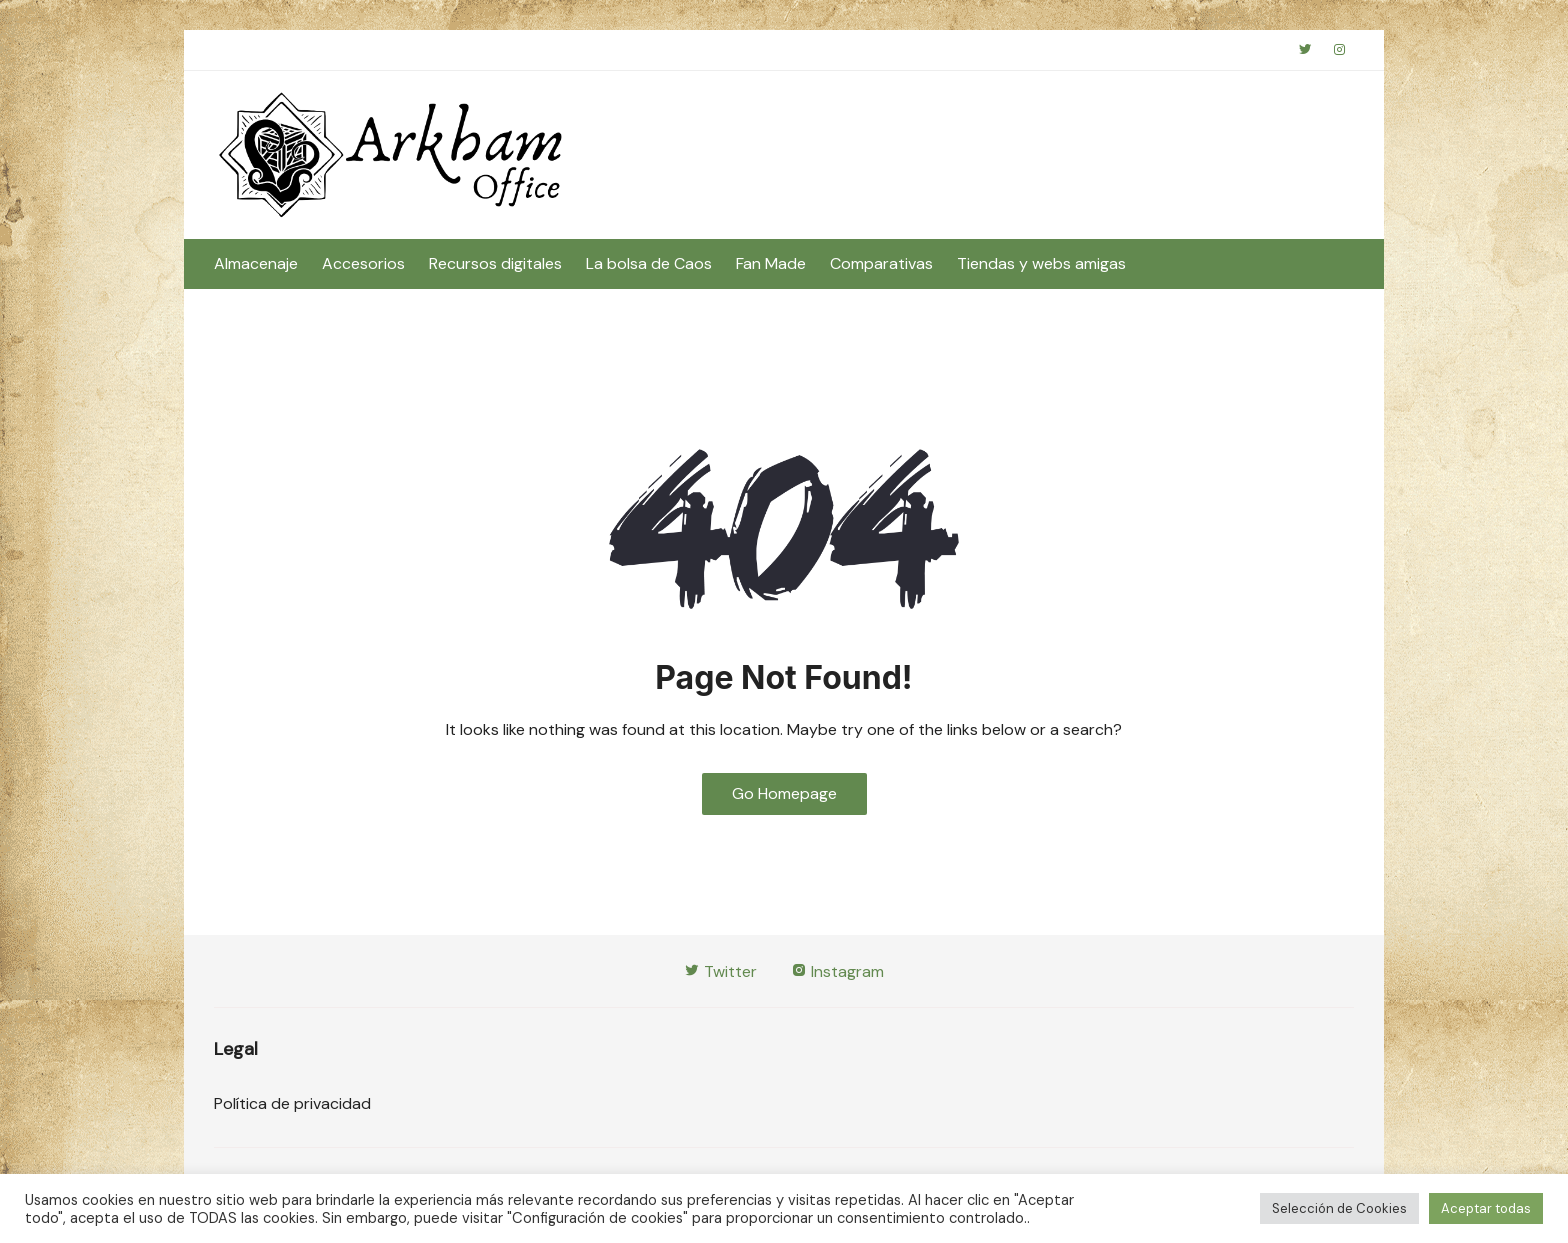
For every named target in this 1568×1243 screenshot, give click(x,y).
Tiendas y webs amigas (1041, 263)
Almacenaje (256, 263)
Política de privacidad (292, 1103)
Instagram (837, 971)
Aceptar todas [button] (1486, 1208)
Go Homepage (784, 793)
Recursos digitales (495, 263)
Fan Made (771, 263)
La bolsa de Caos (649, 263)
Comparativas (881, 263)
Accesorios (363, 263)
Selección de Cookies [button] (1339, 1208)
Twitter (720, 971)
